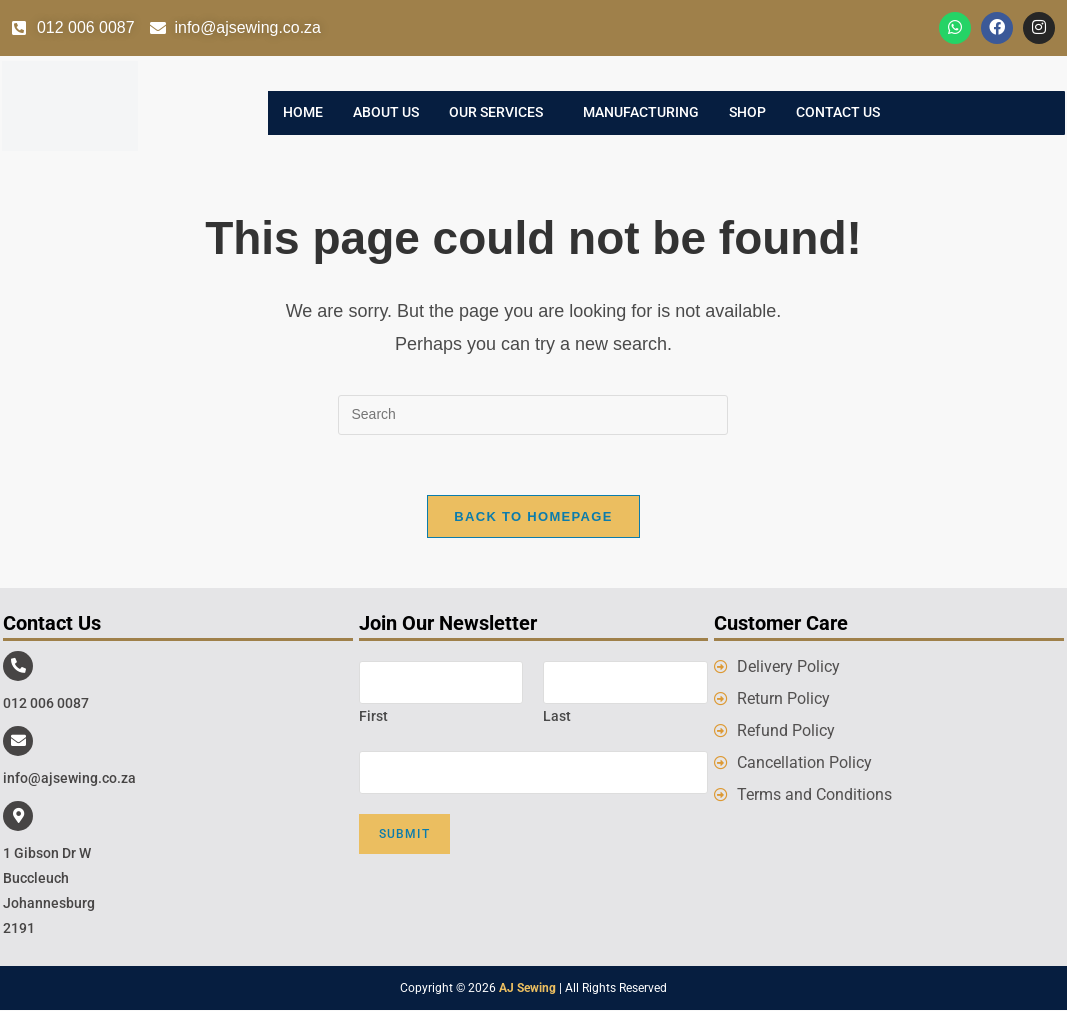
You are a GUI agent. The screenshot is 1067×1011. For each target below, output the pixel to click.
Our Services (496, 113)
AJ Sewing (527, 989)
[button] (501, 113)
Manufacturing (641, 113)
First (373, 716)
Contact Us (838, 113)
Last (557, 716)
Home (303, 113)
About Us (386, 113)
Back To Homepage (533, 516)
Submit (404, 835)
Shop (747, 113)
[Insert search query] (533, 415)
